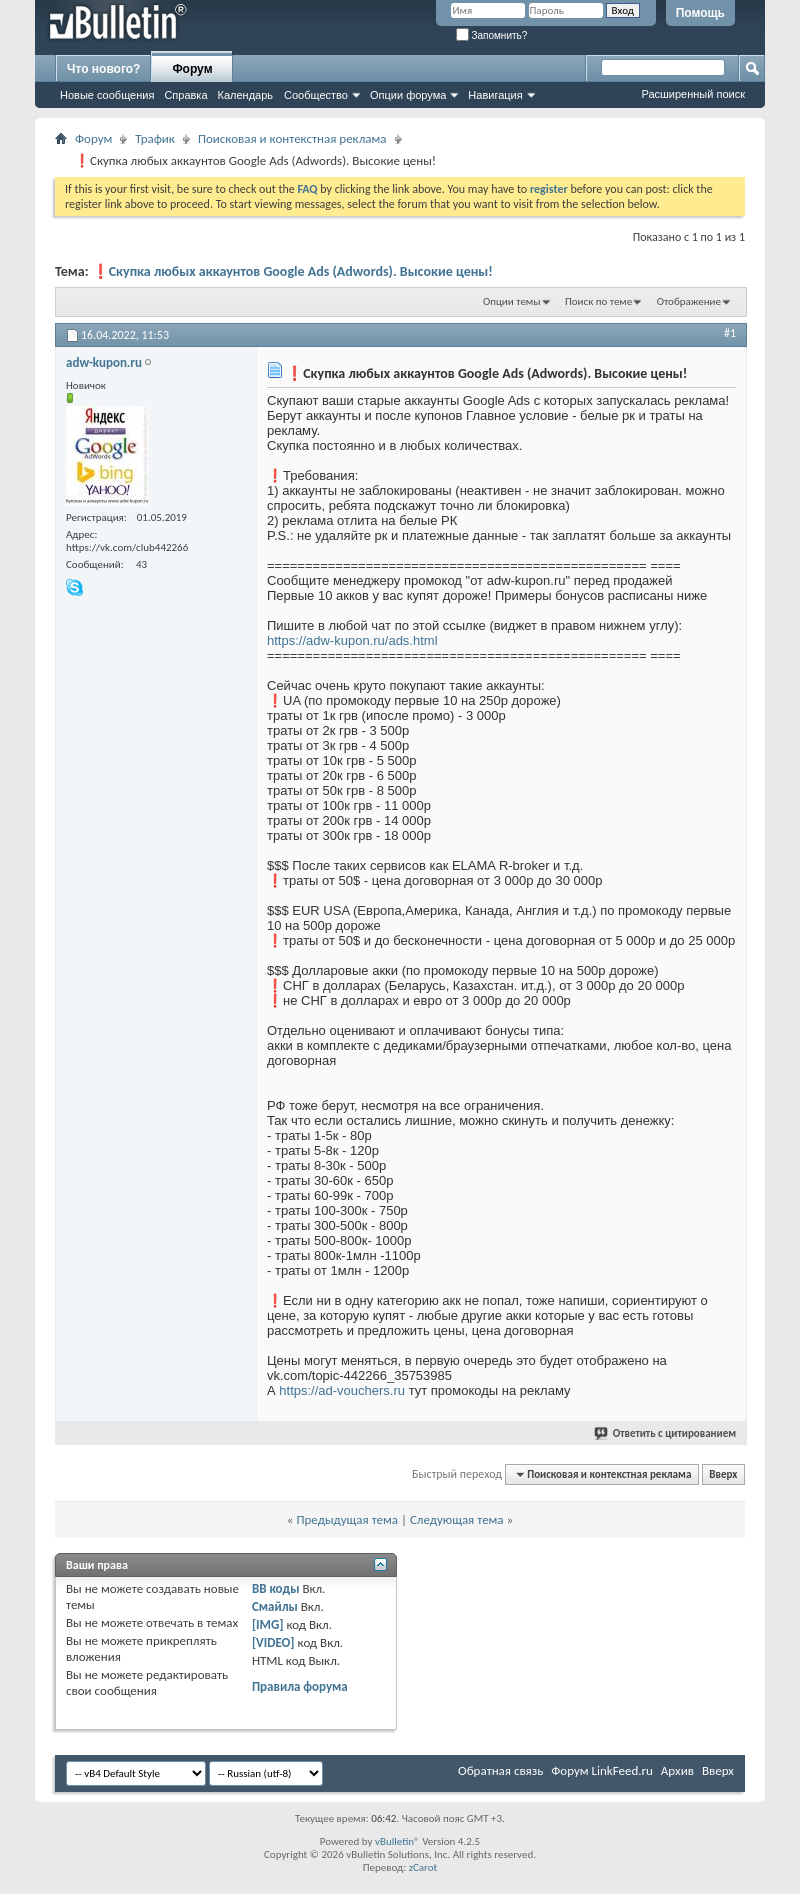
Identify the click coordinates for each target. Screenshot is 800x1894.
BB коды (276, 1588)
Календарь (246, 95)
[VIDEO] (273, 1642)
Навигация (495, 95)
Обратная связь (500, 1770)
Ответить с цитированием (666, 1433)
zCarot (423, 1867)
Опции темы (512, 301)
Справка (185, 95)
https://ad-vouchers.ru (342, 1390)
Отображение (689, 301)
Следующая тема (457, 1519)
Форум (192, 69)
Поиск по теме (598, 301)
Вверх (723, 1474)
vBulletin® (397, 1841)
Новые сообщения (107, 95)
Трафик (155, 138)
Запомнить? (492, 35)
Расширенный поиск (693, 94)
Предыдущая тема (347, 1519)
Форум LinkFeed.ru (602, 1770)
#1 (730, 333)
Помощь (700, 13)
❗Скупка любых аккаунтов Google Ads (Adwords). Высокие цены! (292, 271)
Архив (677, 1770)
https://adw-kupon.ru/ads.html (352, 640)
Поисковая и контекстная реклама (292, 138)
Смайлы (275, 1606)
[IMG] (268, 1624)
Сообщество (316, 95)
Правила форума (300, 1686)
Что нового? (103, 69)
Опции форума (408, 95)
